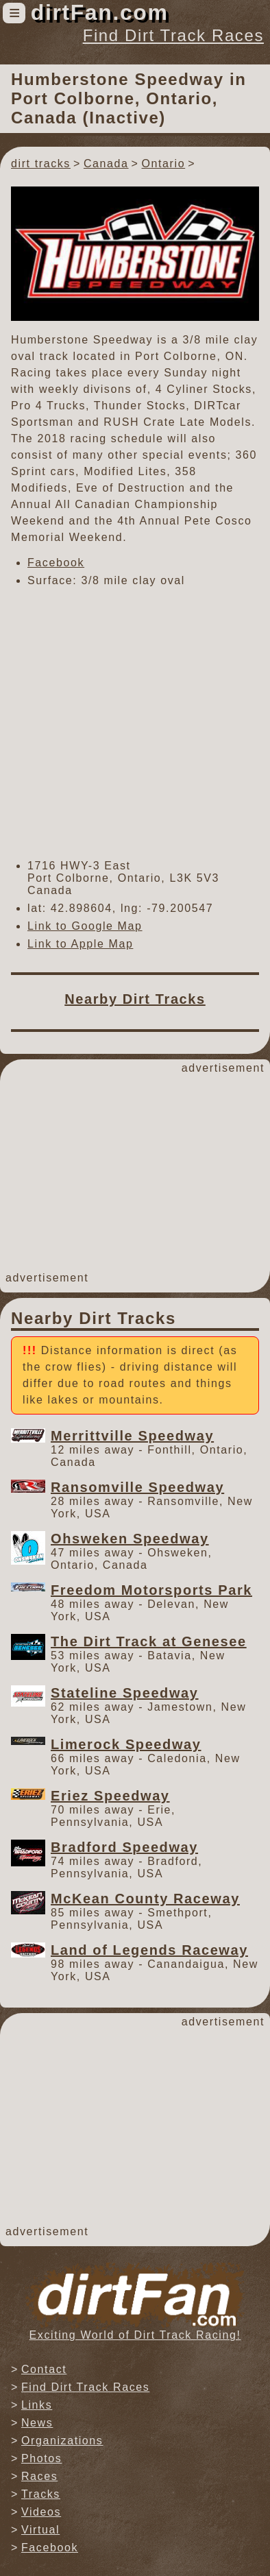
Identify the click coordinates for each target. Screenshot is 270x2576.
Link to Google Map (85, 926)
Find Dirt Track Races (173, 35)
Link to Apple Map (80, 944)
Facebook (55, 562)
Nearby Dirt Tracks (135, 999)
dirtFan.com (100, 12)
